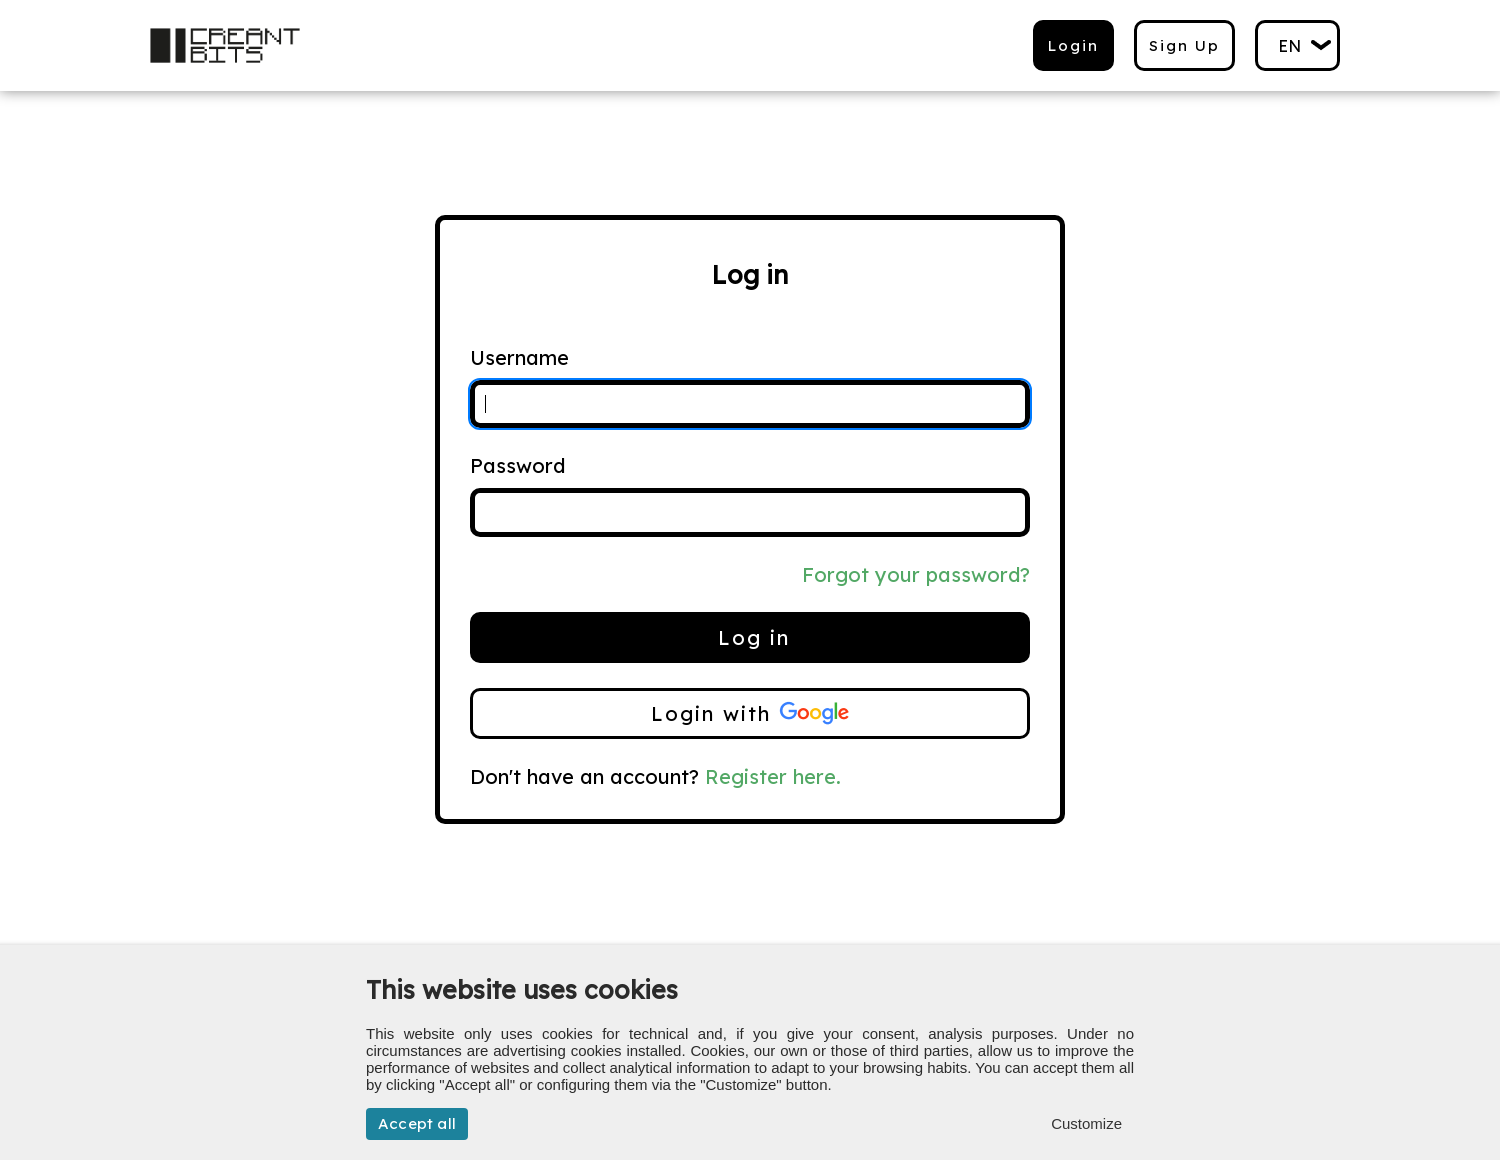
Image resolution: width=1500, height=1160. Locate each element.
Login (1073, 45)
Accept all (417, 1123)
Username (519, 357)
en (1289, 46)
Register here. (773, 776)
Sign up (1184, 45)
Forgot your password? (916, 574)
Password (517, 465)
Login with (750, 713)
